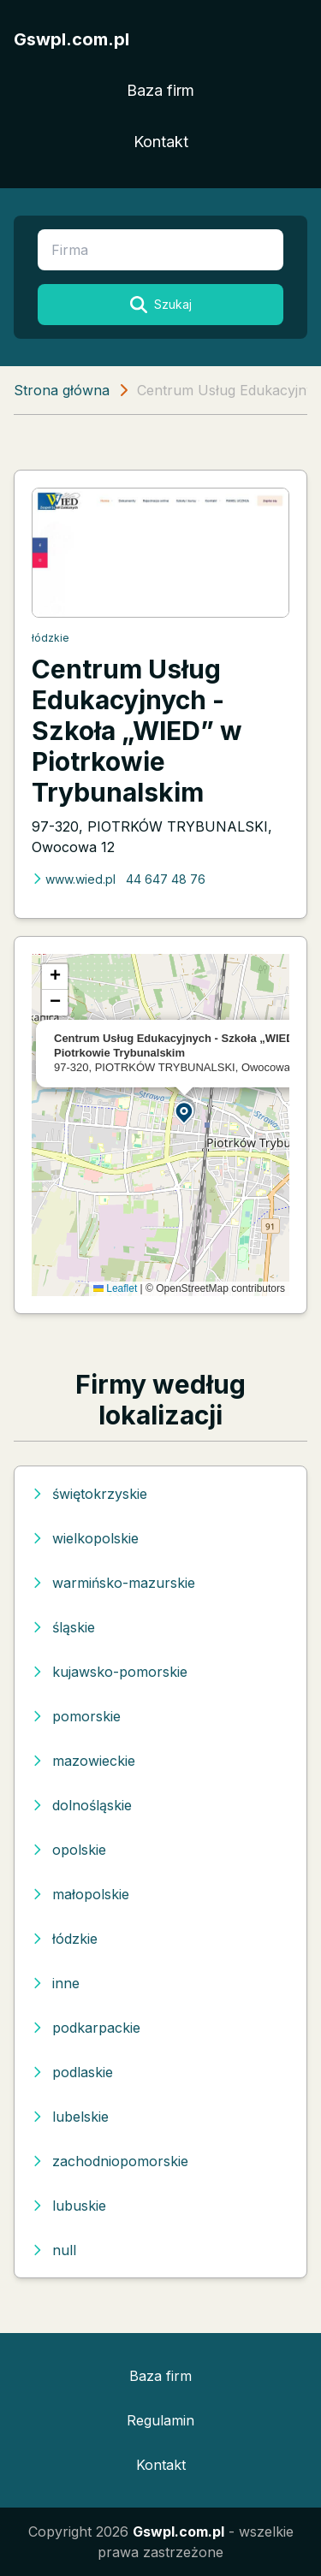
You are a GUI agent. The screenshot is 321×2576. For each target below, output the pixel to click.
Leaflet (115, 1288)
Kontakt (161, 142)
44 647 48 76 (165, 879)
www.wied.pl (74, 879)
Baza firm (160, 90)
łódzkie (50, 637)
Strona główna (62, 390)
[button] (185, 1112)
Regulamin (160, 2420)
